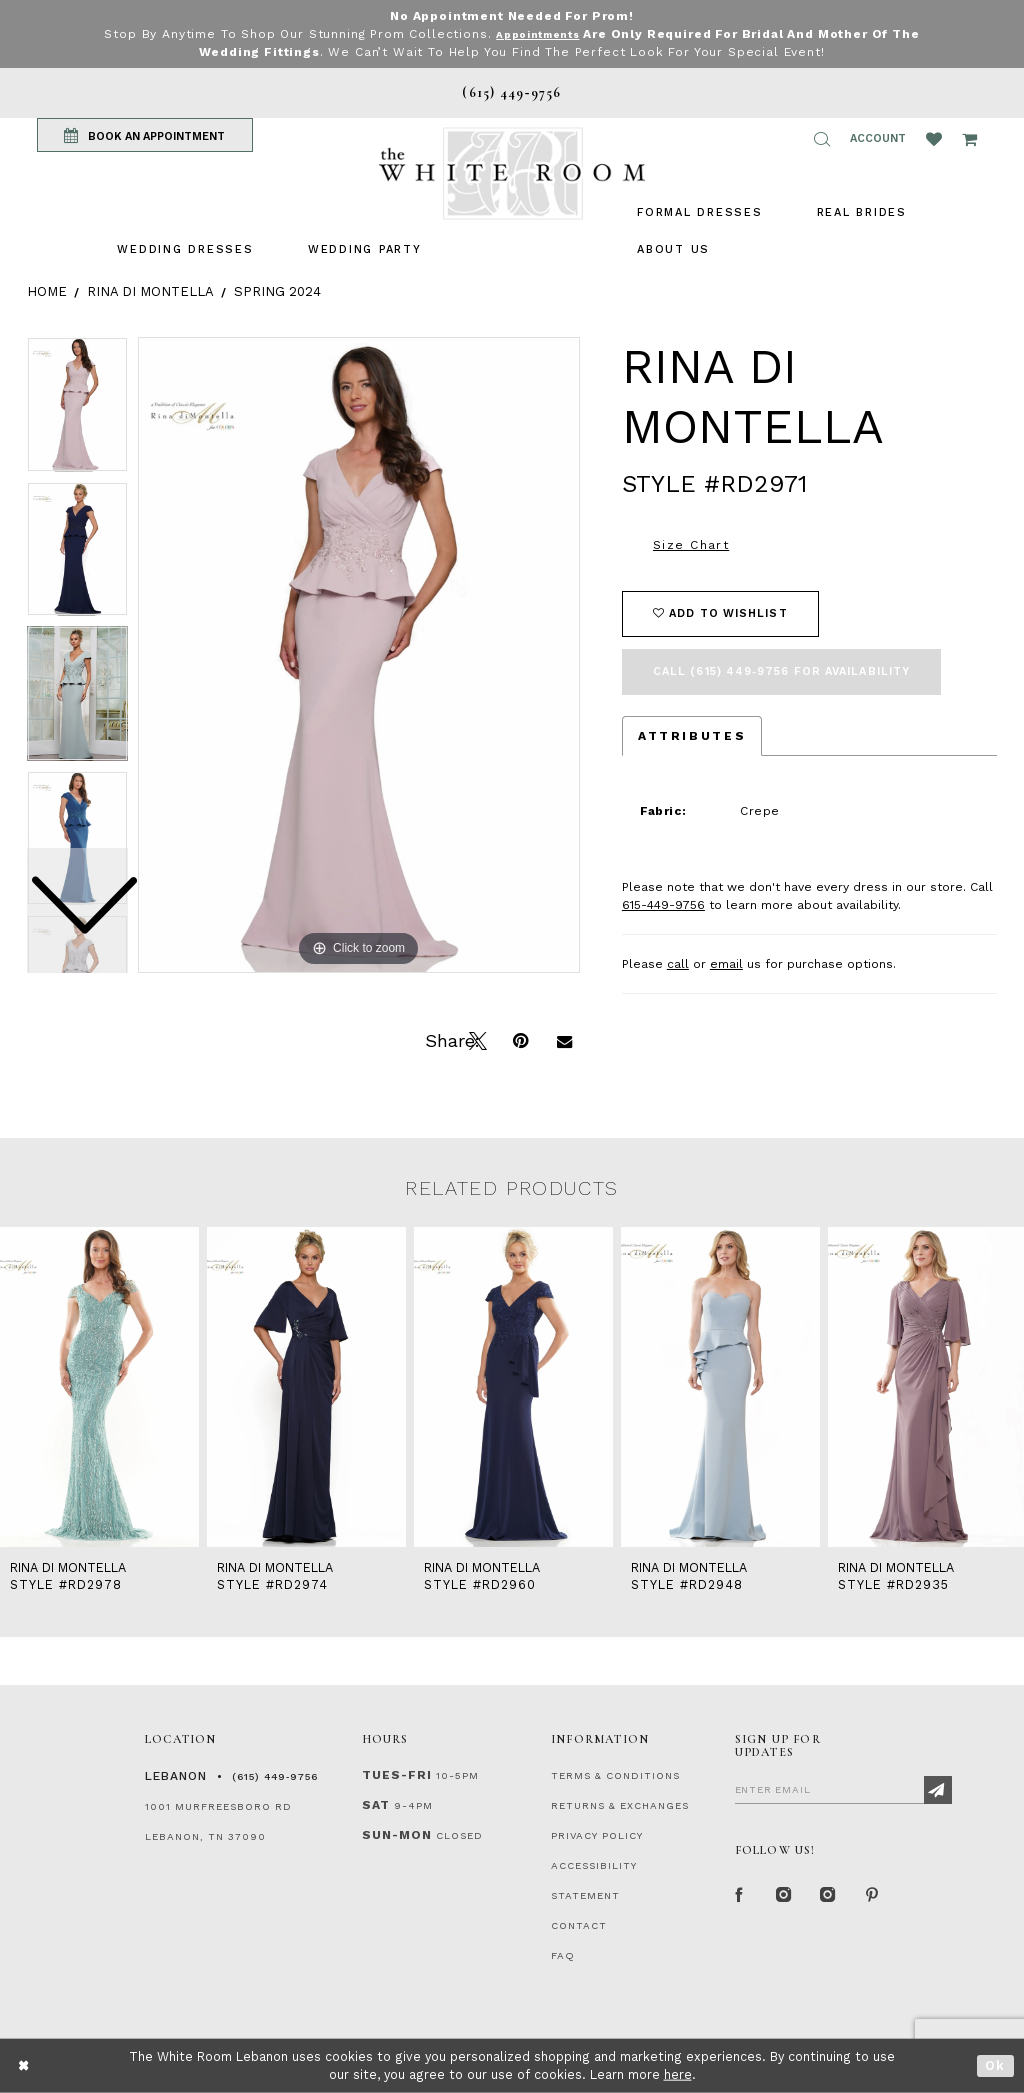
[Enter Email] (843, 1789)
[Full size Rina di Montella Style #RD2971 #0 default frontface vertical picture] (359, 655)
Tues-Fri (397, 1775)
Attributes (692, 736)
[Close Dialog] (24, 2065)
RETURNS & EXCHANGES (620, 1805)
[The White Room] (512, 173)
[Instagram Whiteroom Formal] (785, 1897)
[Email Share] (564, 1039)
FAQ (563, 1955)
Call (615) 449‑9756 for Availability (781, 671)
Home (47, 291)
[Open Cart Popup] (969, 139)
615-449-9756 (663, 905)
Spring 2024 (277, 291)
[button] (822, 139)
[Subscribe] (938, 1790)
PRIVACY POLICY (597, 1835)
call (678, 964)
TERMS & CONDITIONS (615, 1775)
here (678, 2074)
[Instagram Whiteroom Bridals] (829, 1897)
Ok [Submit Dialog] (995, 2065)
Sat (376, 1805)
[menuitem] (185, 249)
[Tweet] (476, 1039)
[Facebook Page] (741, 1897)
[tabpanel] (359, 655)
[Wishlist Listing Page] (934, 139)
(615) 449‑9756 (275, 1776)
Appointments (537, 34)
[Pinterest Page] (873, 1897)
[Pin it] (520, 1039)
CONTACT (579, 1925)
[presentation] (99, 1387)
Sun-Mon (397, 1835)
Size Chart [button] (691, 545)
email (726, 964)
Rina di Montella (150, 291)
